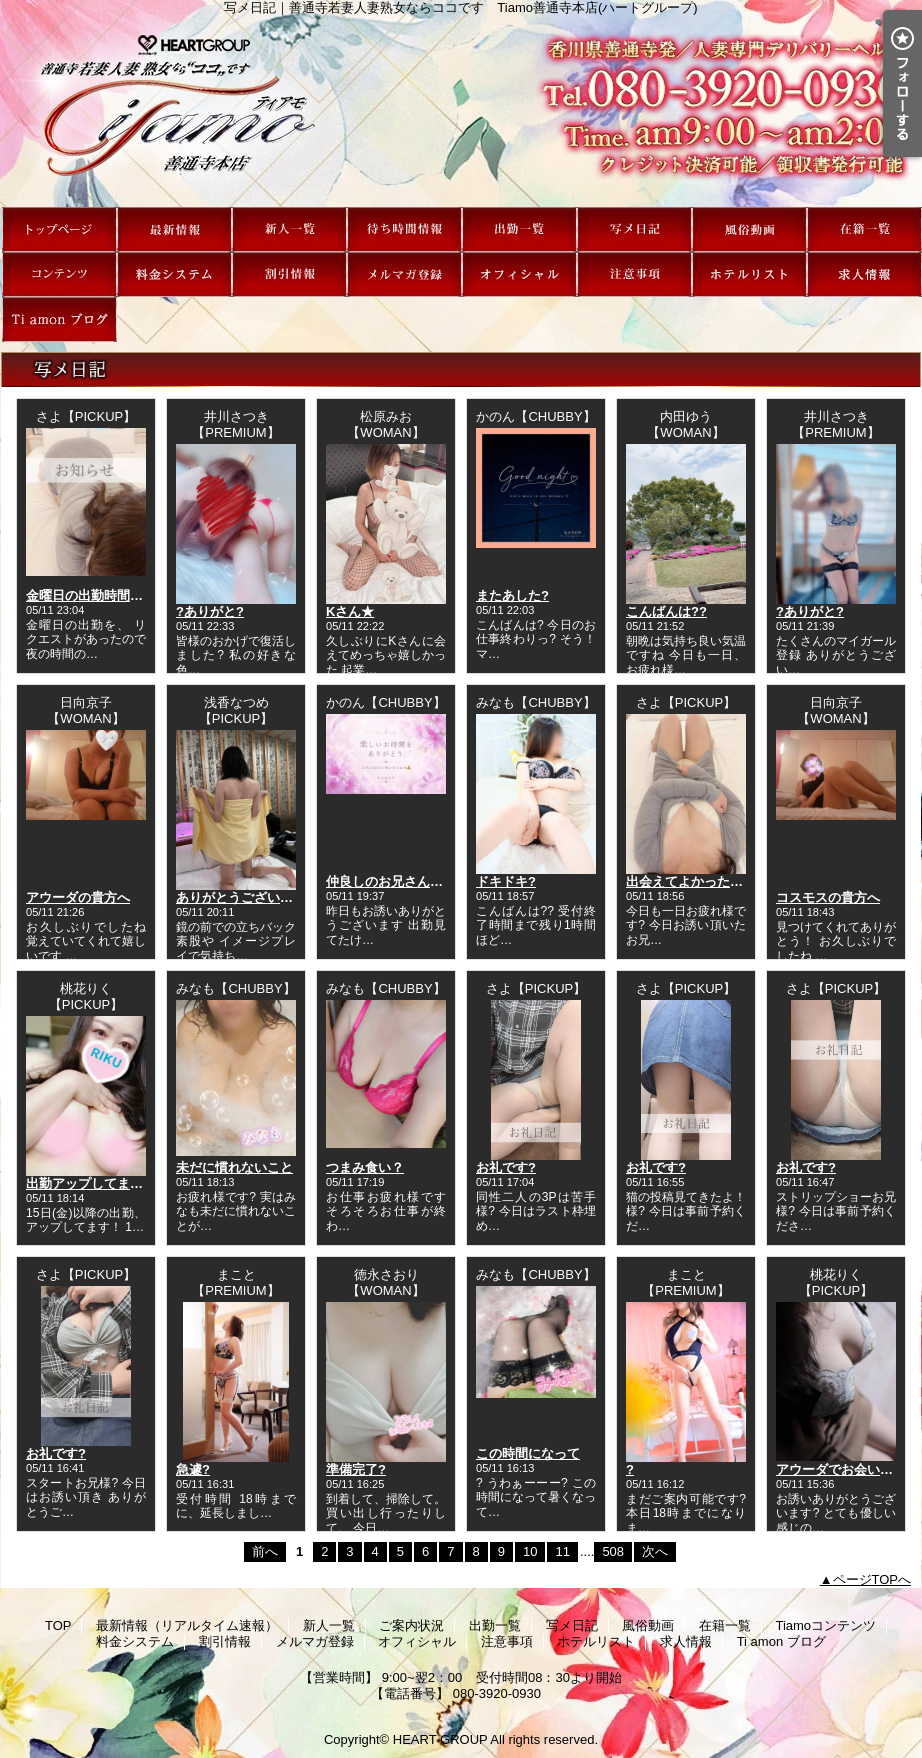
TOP (59, 229)
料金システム (174, 274)
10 (530, 1551)
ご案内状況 (404, 229)
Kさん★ (350, 611)
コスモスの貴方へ (828, 897)
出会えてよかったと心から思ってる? (734, 881)
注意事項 (634, 274)
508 (613, 1551)
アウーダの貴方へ (78, 897)
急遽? (193, 1469)
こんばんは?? (666, 611)
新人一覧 (289, 229)
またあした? (512, 595)
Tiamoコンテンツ (59, 274)
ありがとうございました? (251, 897)
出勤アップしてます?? (92, 1183)
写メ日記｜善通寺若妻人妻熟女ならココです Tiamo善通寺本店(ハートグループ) (461, 111)
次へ (655, 1551)
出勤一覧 (519, 229)
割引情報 (289, 274)
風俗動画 (749, 229)
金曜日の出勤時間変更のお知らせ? (127, 595)
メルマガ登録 (404, 274)
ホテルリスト (749, 274)
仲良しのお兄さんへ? (388, 881)
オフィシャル (519, 274)
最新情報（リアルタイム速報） (174, 229)
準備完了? (356, 1469)
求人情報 (864, 274)
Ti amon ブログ (59, 319)
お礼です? (506, 1167)
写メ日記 (634, 229)
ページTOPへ (872, 1579)
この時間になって (528, 1453)
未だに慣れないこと (234, 1167)
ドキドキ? (506, 881)
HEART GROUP (440, 1739)
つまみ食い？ (365, 1167)
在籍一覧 (864, 229)
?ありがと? (210, 611)
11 (562, 1551)
